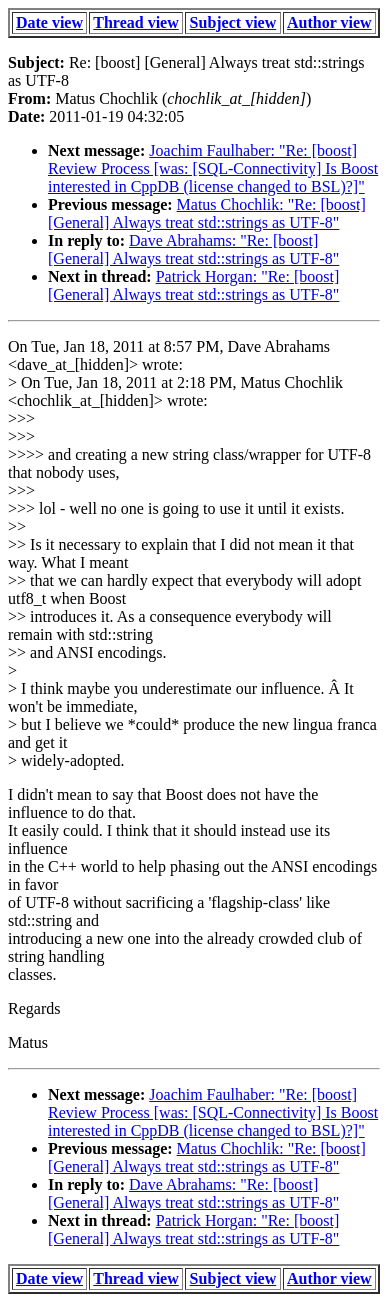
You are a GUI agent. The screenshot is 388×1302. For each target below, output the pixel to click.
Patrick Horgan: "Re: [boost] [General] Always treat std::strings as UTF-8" (193, 285)
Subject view (233, 22)
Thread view (135, 22)
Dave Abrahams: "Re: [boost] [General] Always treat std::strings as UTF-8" (193, 249)
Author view (329, 22)
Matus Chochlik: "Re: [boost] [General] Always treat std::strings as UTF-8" (207, 213)
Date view (49, 22)
